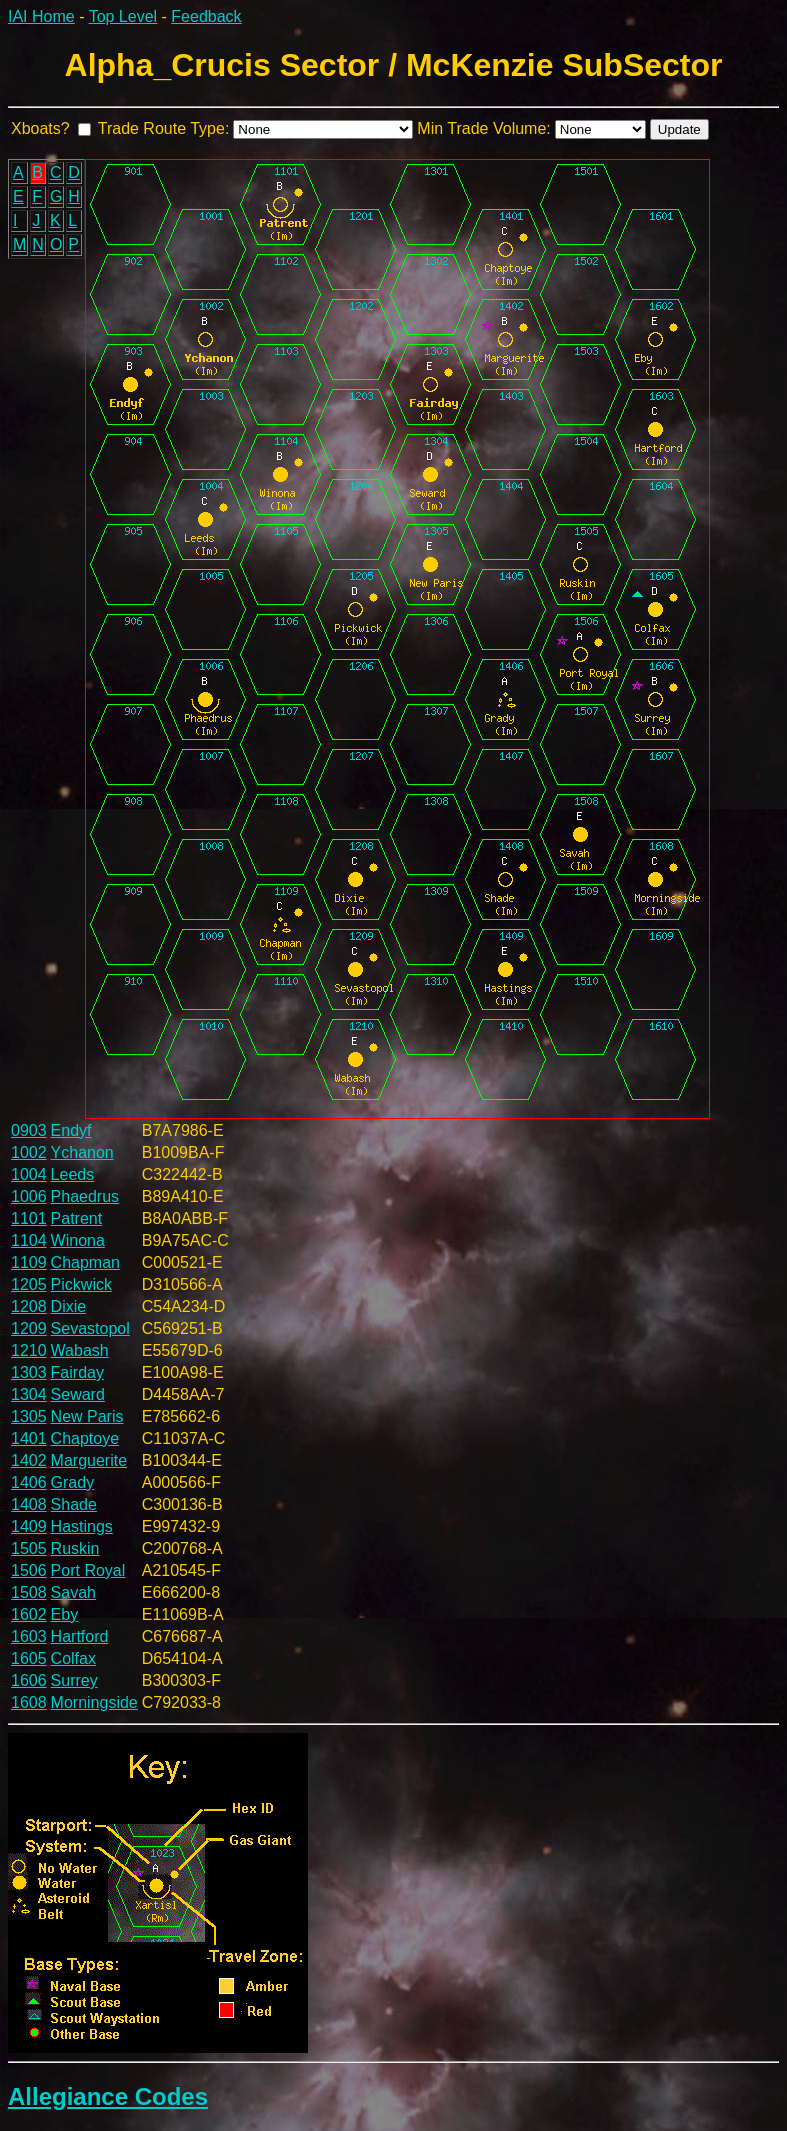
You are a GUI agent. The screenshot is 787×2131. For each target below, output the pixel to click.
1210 (29, 1350)
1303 (29, 1372)
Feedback (206, 16)
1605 (29, 1658)
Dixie (69, 1306)
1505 (29, 1548)
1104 (29, 1240)
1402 (29, 1460)
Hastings (82, 1526)
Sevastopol (90, 1328)
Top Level (123, 16)
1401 (29, 1438)
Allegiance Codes (108, 2096)
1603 (29, 1636)
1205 (29, 1284)
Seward (78, 1394)
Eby (65, 1614)
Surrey (74, 1680)
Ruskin (75, 1548)
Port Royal (88, 1570)
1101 (29, 1218)
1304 (29, 1394)
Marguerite (89, 1460)
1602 (29, 1614)
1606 (29, 1680)
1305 (29, 1416)
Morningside (94, 1702)
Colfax (73, 1658)
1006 (29, 1196)
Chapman (85, 1262)
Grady (73, 1482)
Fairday (77, 1372)
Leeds (73, 1174)
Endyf (71, 1130)
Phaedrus (85, 1196)
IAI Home (41, 16)
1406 (29, 1482)
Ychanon (82, 1152)
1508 (29, 1592)
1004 (29, 1174)
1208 (29, 1306)
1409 (29, 1526)
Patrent (77, 1218)
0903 (29, 1130)
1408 (29, 1504)
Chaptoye (85, 1438)
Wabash (80, 1350)
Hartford (80, 1636)
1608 (29, 1702)
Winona (78, 1240)
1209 (29, 1328)
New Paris (87, 1416)
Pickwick (81, 1284)
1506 (29, 1570)
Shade (74, 1504)
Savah (73, 1592)
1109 (29, 1262)
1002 (29, 1152)
